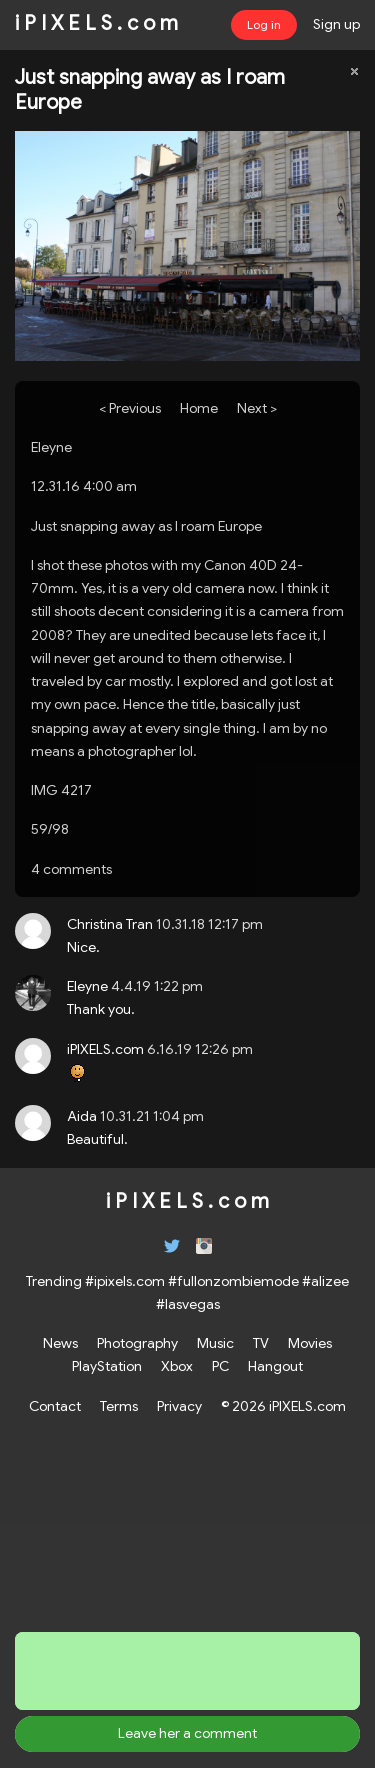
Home (199, 408)
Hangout (275, 1366)
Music (215, 1343)
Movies (310, 1343)
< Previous (130, 408)
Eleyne (51, 447)
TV (261, 1343)
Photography (137, 1343)
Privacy (179, 1406)
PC (220, 1366)
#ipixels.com (125, 1281)
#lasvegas (188, 1304)
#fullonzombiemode (233, 1281)
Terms (119, 1406)
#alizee (325, 1281)
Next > (257, 408)
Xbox (177, 1366)
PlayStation (107, 1366)
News (60, 1343)
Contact (55, 1406)
